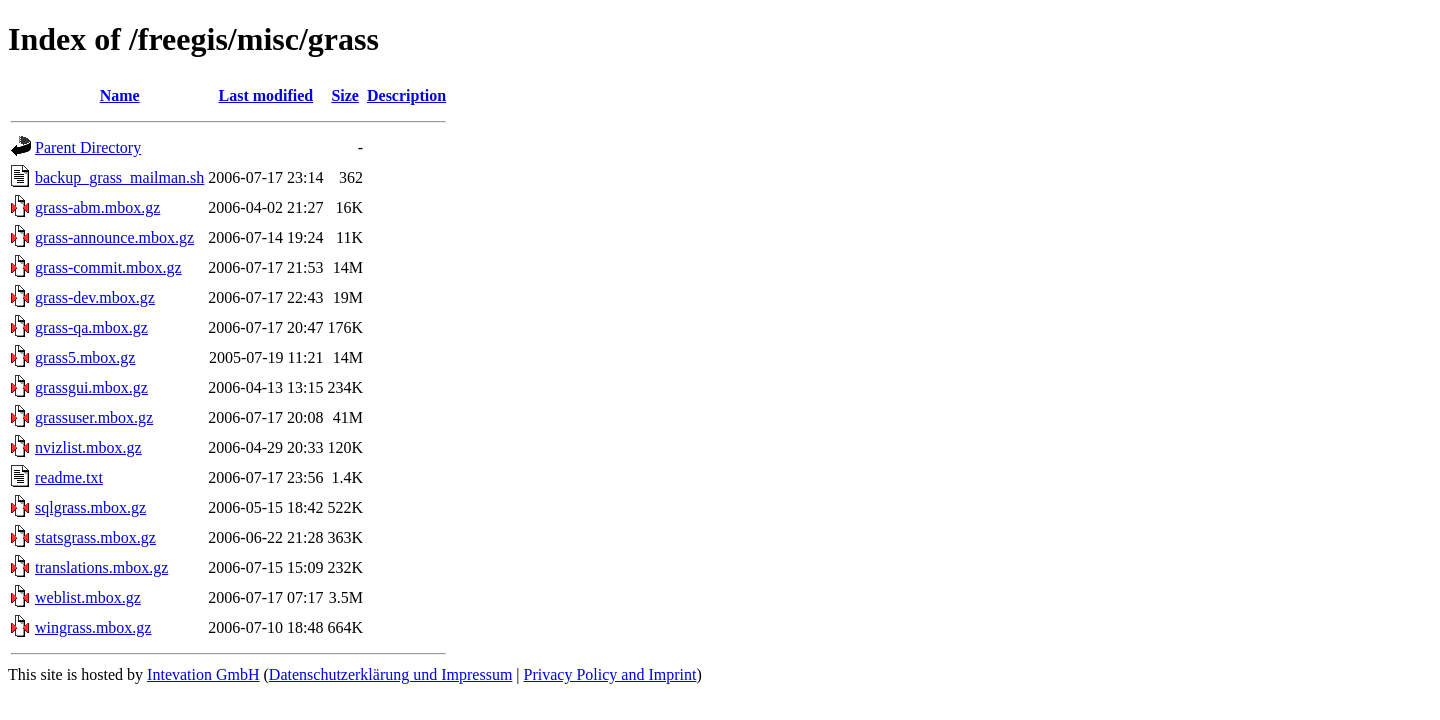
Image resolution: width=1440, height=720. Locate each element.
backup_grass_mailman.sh (119, 177)
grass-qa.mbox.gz (91, 327)
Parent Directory (88, 147)
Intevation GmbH (203, 674)
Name (120, 95)
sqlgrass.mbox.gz (90, 507)
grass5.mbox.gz (85, 357)
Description (406, 95)
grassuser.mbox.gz (94, 417)
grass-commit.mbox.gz (108, 267)
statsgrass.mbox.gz (95, 537)
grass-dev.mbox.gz (95, 297)
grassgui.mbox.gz (91, 387)
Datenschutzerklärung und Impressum (390, 674)
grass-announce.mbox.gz (114, 237)
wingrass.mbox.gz (93, 627)
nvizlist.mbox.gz (88, 447)
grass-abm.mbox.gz (97, 207)
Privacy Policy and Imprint (610, 674)
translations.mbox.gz (101, 567)
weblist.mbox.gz (88, 597)
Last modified (266, 95)
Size (345, 95)
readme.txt (69, 477)
